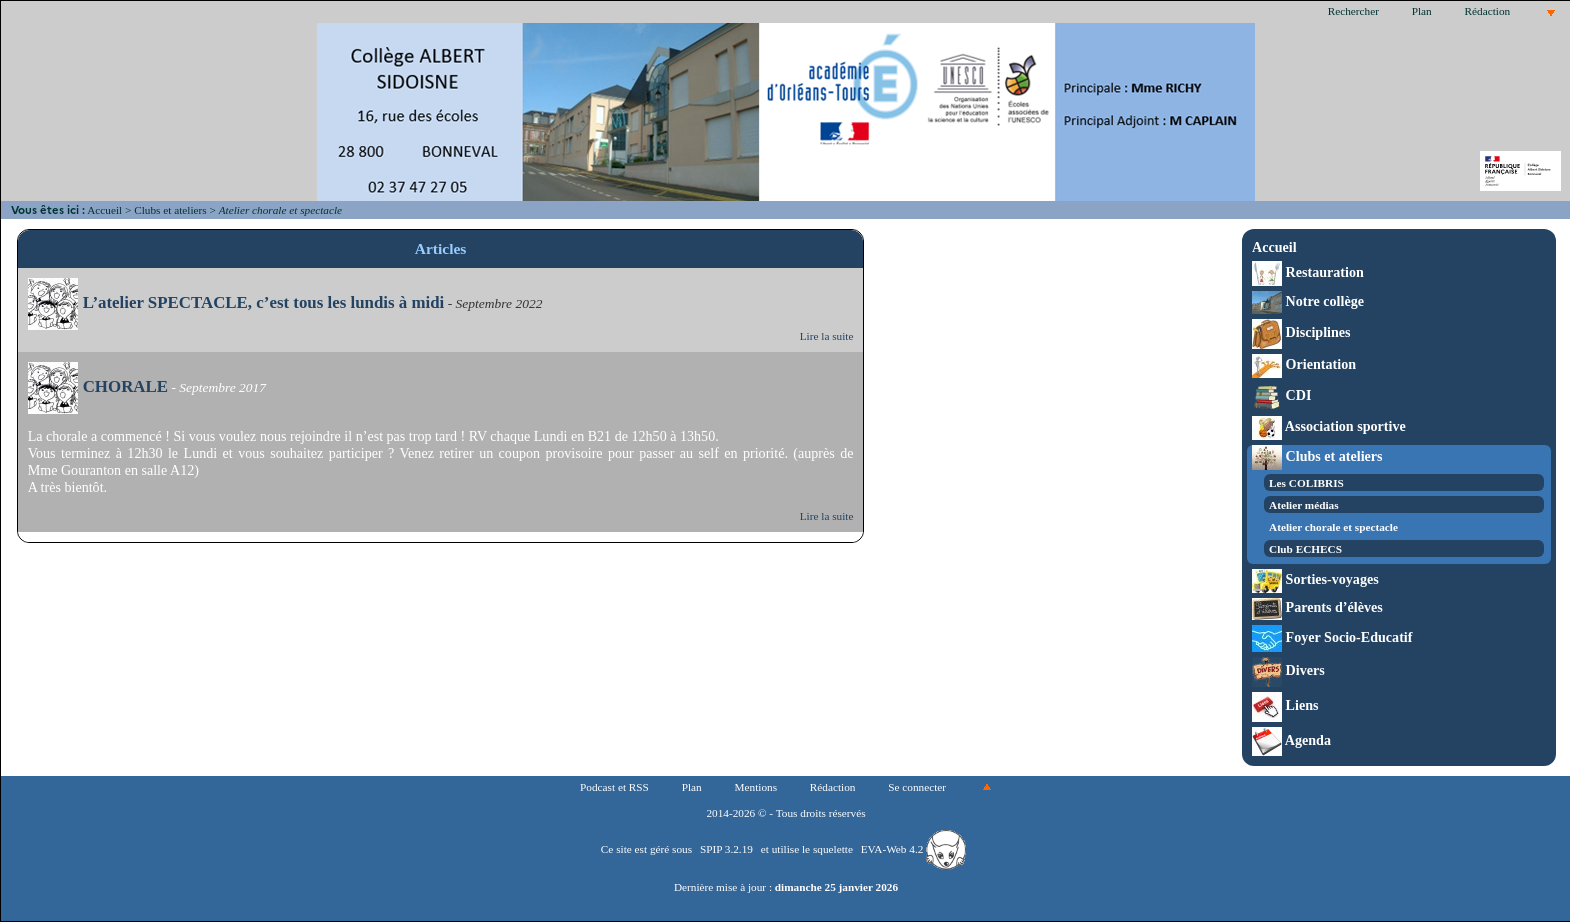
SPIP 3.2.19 (726, 849)
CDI (1281, 395)
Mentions (756, 787)
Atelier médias (1303, 505)
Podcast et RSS (614, 787)
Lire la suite (827, 336)
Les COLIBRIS (1306, 483)
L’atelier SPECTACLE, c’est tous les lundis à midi (236, 302)
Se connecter (917, 787)
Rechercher (1353, 11)
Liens (1285, 705)
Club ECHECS (1305, 549)
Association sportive (1329, 426)
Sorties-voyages (1315, 579)
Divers (1288, 670)
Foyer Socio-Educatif (1332, 637)
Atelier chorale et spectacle (1333, 527)
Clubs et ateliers (170, 210)
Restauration (1308, 272)
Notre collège (1308, 301)
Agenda (1291, 740)
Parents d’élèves (1317, 607)
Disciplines (1301, 332)
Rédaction (1488, 11)
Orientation (1304, 364)
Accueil (104, 210)
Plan (1422, 11)
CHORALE (98, 386)
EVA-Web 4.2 (913, 849)
